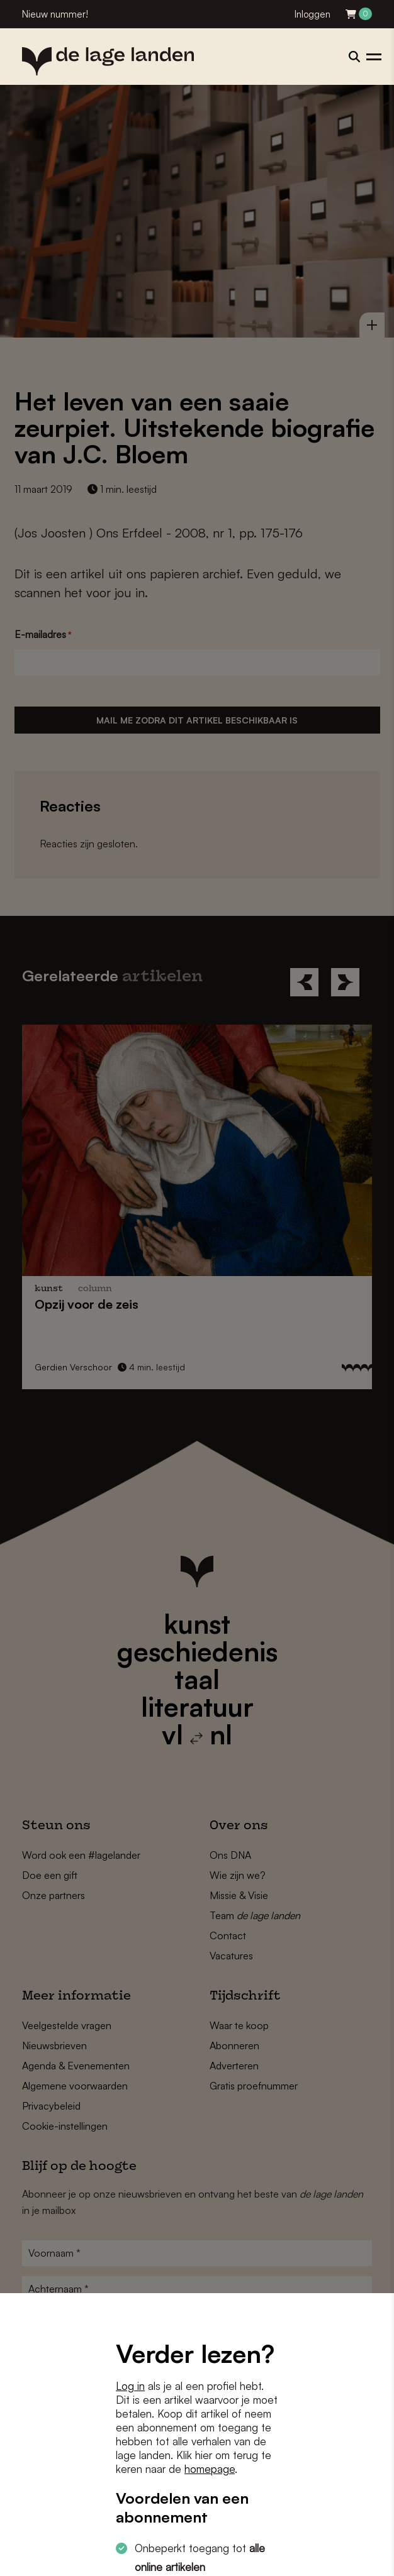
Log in (130, 2385)
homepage (209, 2468)
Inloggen (312, 14)
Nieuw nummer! (55, 14)
